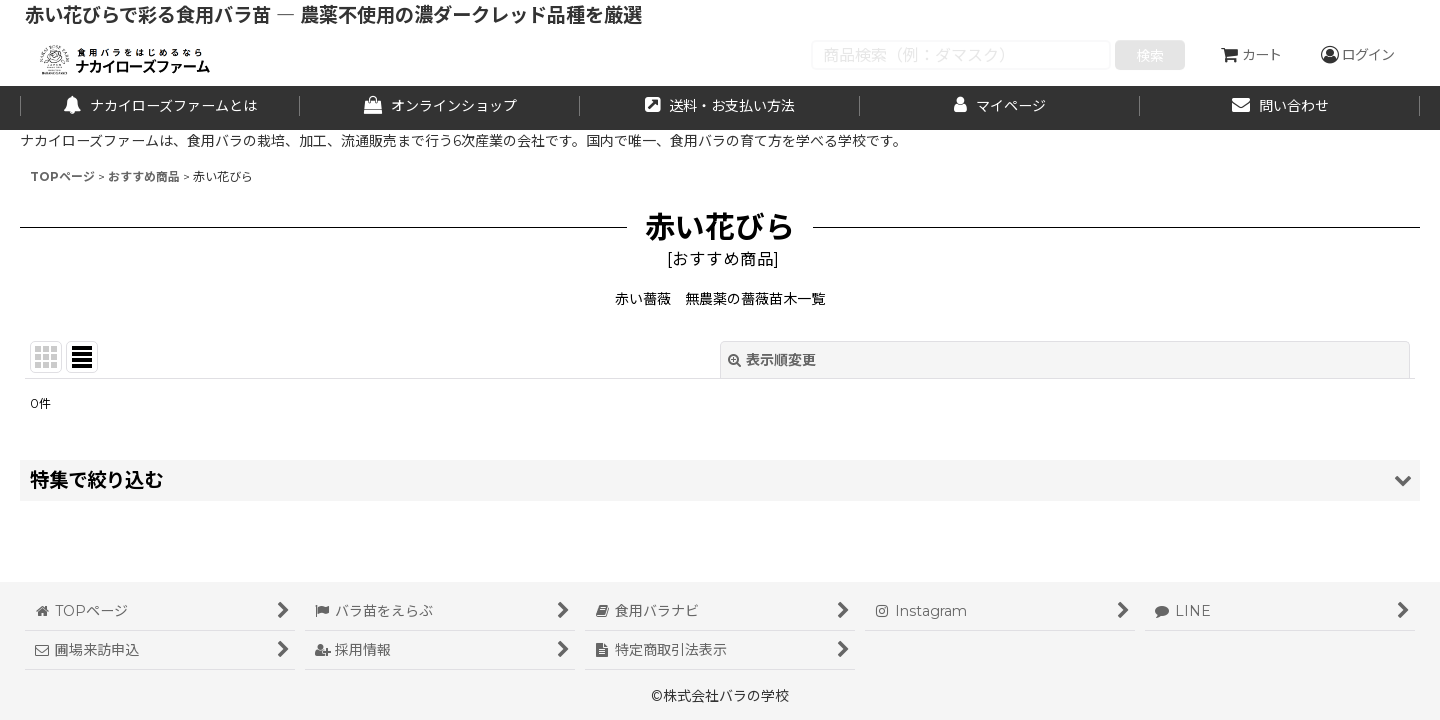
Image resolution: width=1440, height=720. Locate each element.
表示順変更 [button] (772, 360)
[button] (720, 480)
